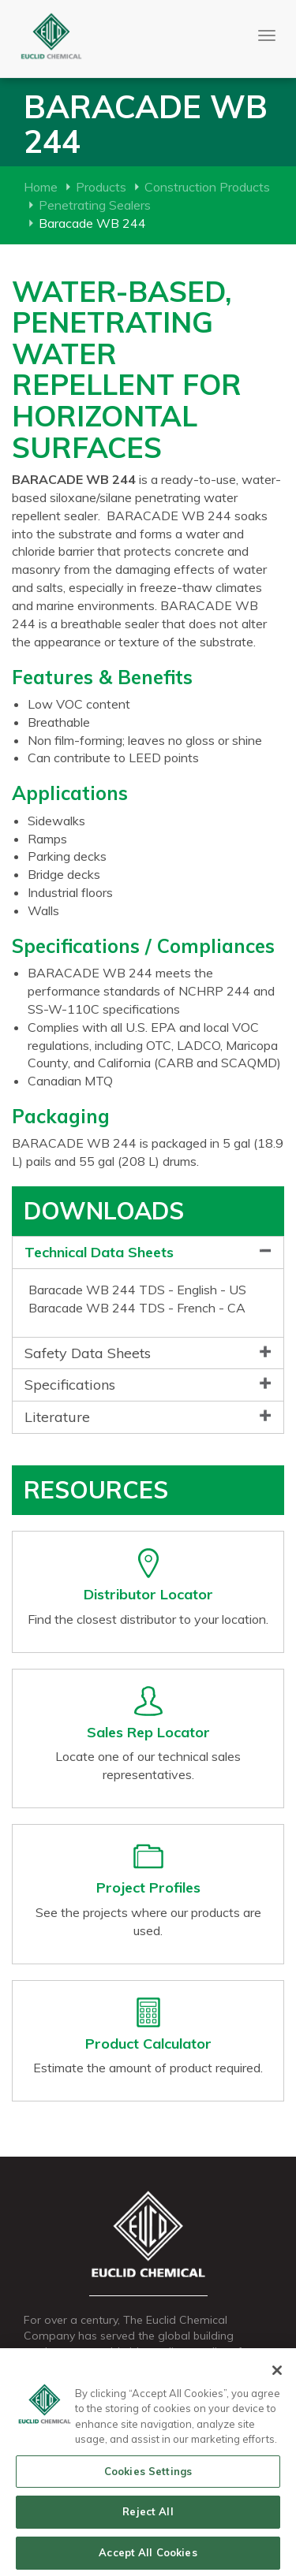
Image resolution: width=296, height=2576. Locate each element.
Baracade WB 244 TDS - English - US (137, 1289)
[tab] (148, 1253)
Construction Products (207, 187)
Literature (57, 1417)
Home (41, 187)
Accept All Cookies (148, 2557)
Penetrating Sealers (95, 205)
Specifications (69, 1384)
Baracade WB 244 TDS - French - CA (136, 1308)
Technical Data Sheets (99, 1252)
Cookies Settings (148, 2475)
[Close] (277, 2374)
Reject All (147, 2516)
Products (101, 187)
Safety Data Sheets (87, 1353)
